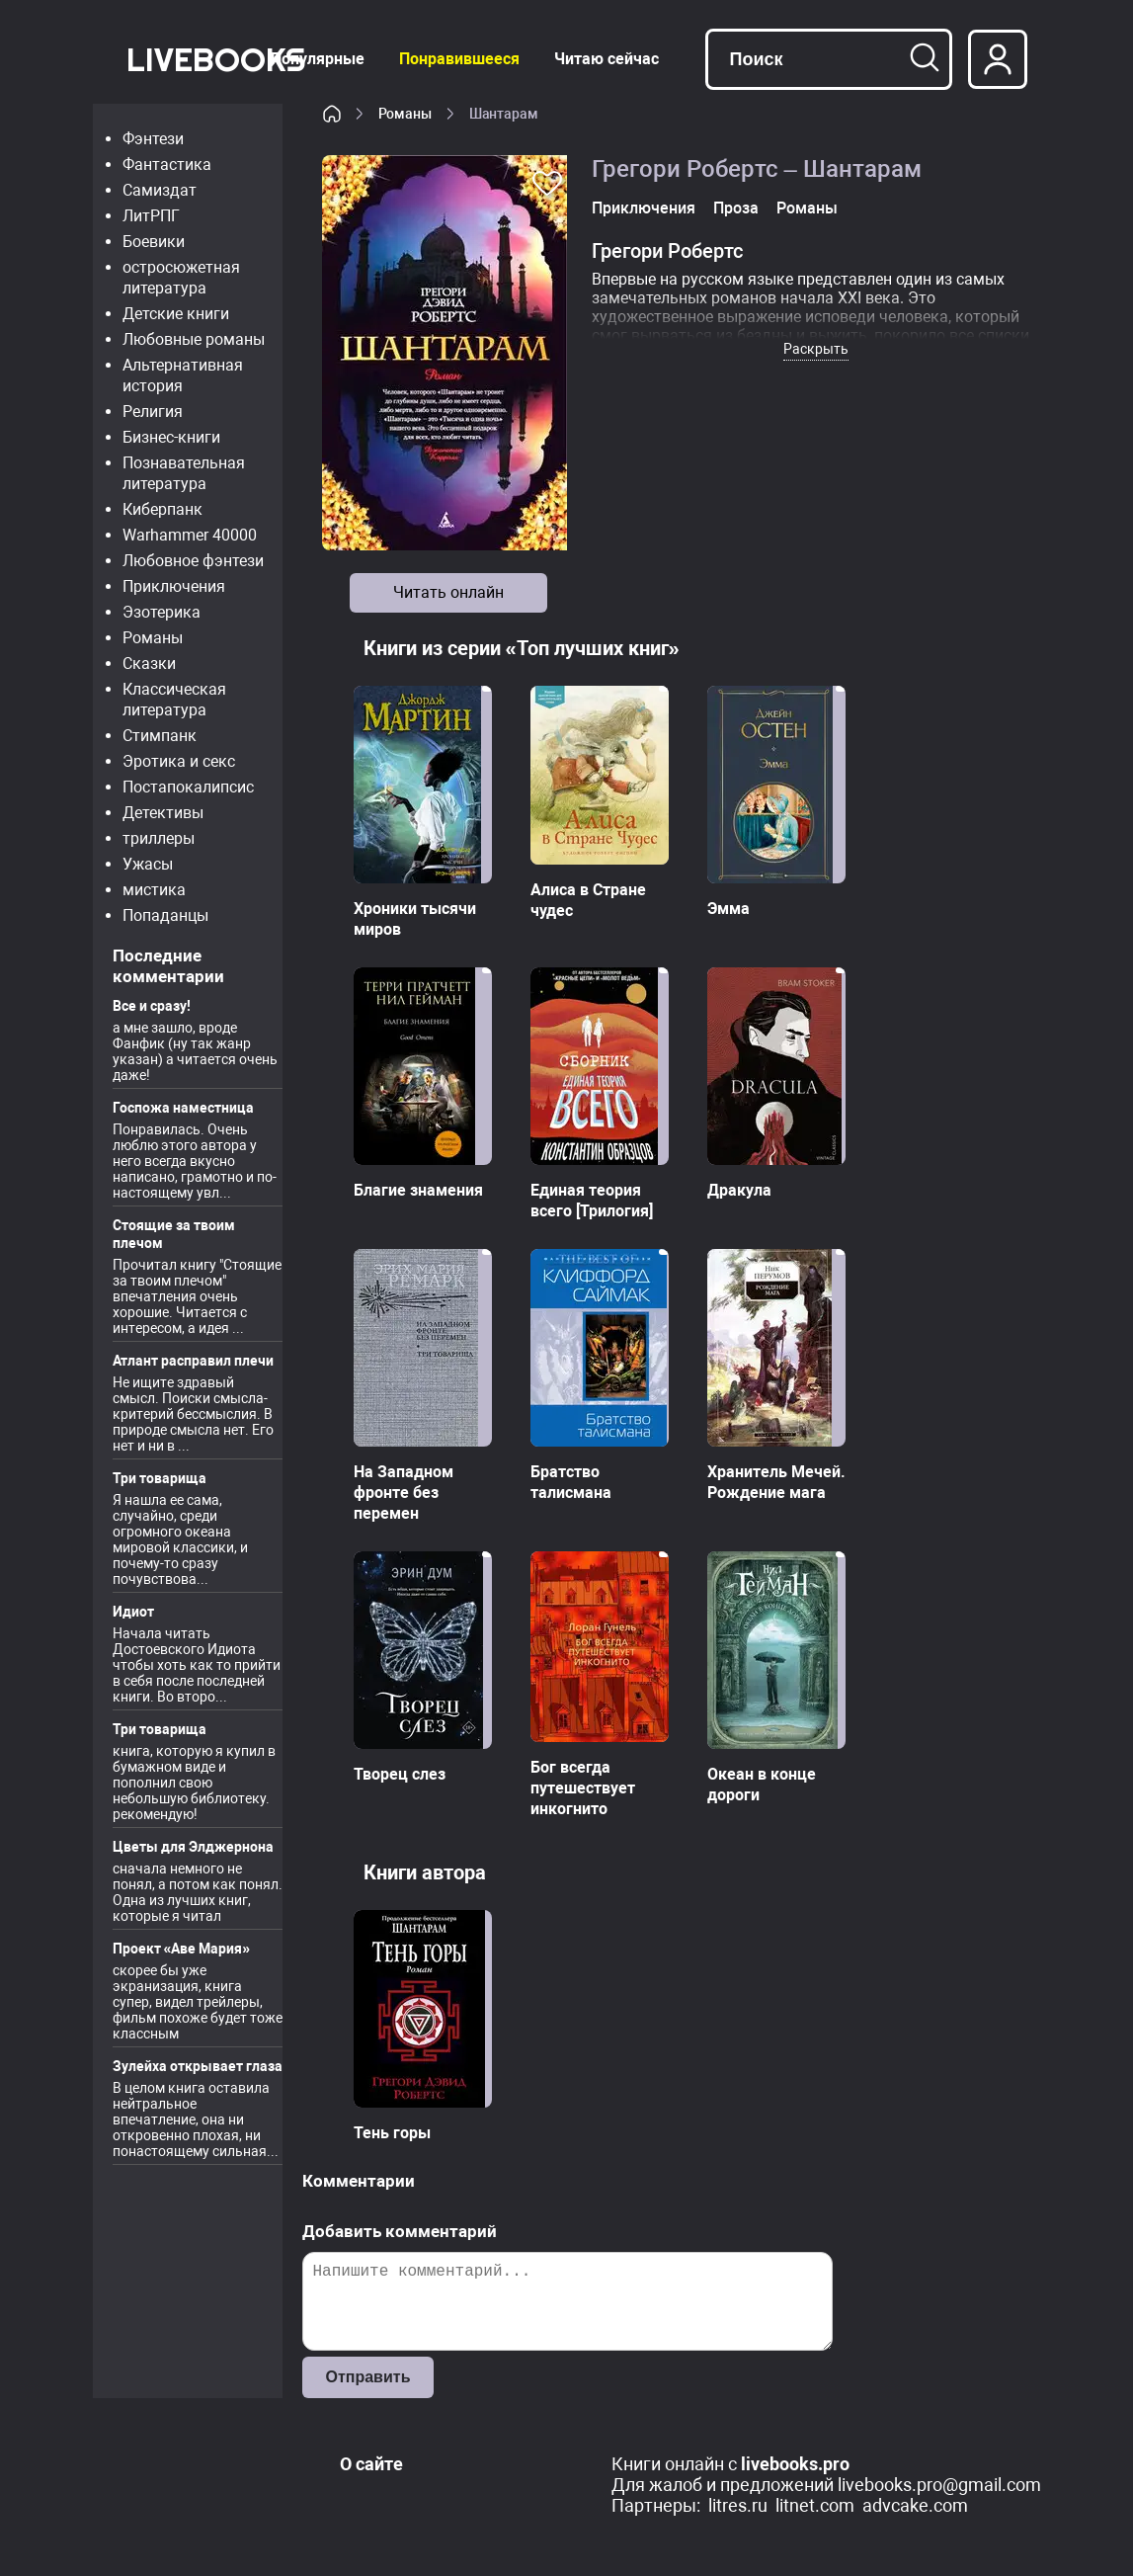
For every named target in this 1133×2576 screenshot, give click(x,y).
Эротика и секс (178, 761)
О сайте (371, 2463)
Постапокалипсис (188, 787)
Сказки (149, 663)
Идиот (133, 1612)
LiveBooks (215, 59)
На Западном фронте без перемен (403, 1492)
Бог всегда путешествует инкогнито (582, 1788)
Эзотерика (161, 612)
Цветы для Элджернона (193, 1847)
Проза (736, 208)
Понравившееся (459, 58)
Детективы (162, 812)
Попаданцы (165, 915)
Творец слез (399, 1774)
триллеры (158, 838)
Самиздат (159, 190)
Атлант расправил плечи (193, 1361)
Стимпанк (159, 735)
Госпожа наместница (183, 1108)
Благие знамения (418, 1190)
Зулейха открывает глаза (198, 2066)
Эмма (728, 908)
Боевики (153, 241)
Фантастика (166, 164)
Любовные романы (193, 339)
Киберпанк (162, 509)
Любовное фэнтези (193, 560)
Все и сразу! (152, 1006)
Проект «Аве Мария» (182, 1948)
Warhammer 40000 (189, 535)
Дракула (739, 1190)
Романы (152, 637)
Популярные (317, 58)
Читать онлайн (448, 592)
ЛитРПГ (151, 216)
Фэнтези (153, 138)
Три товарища (159, 1478)
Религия (152, 411)
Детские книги (175, 313)
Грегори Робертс (667, 251)
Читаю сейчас (606, 58)
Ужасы (147, 864)
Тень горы (392, 2132)
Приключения (173, 586)
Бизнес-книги (171, 437)
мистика (154, 889)
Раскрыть (816, 349)
